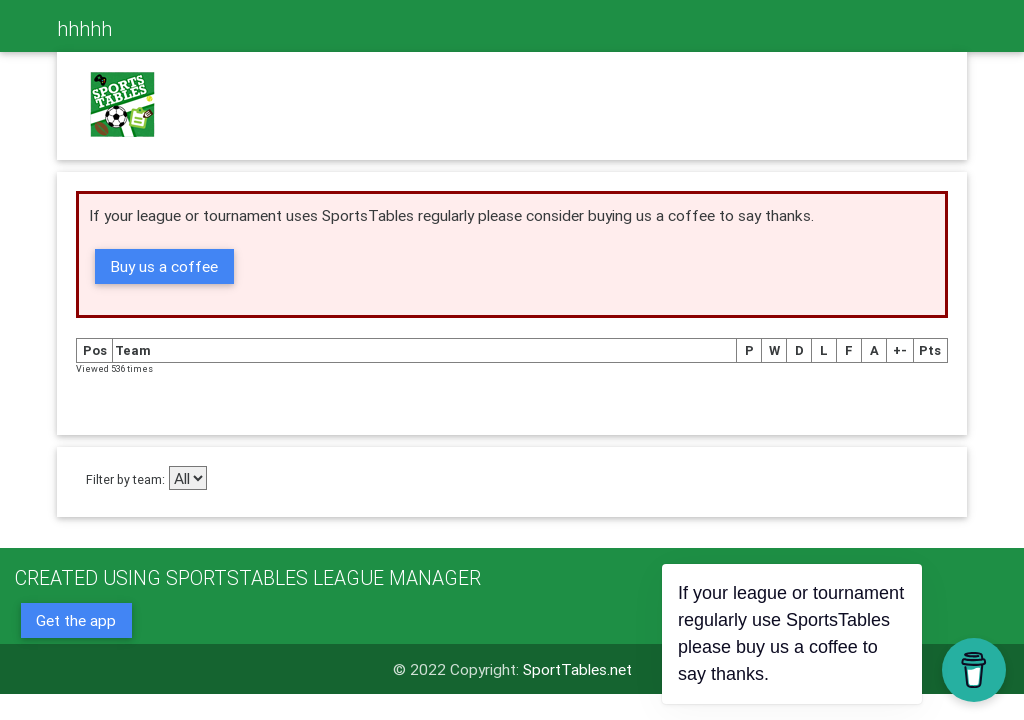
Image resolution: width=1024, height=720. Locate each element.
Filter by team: (125, 479)
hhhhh (84, 29)
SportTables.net (577, 669)
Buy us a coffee (164, 266)
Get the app (76, 620)
